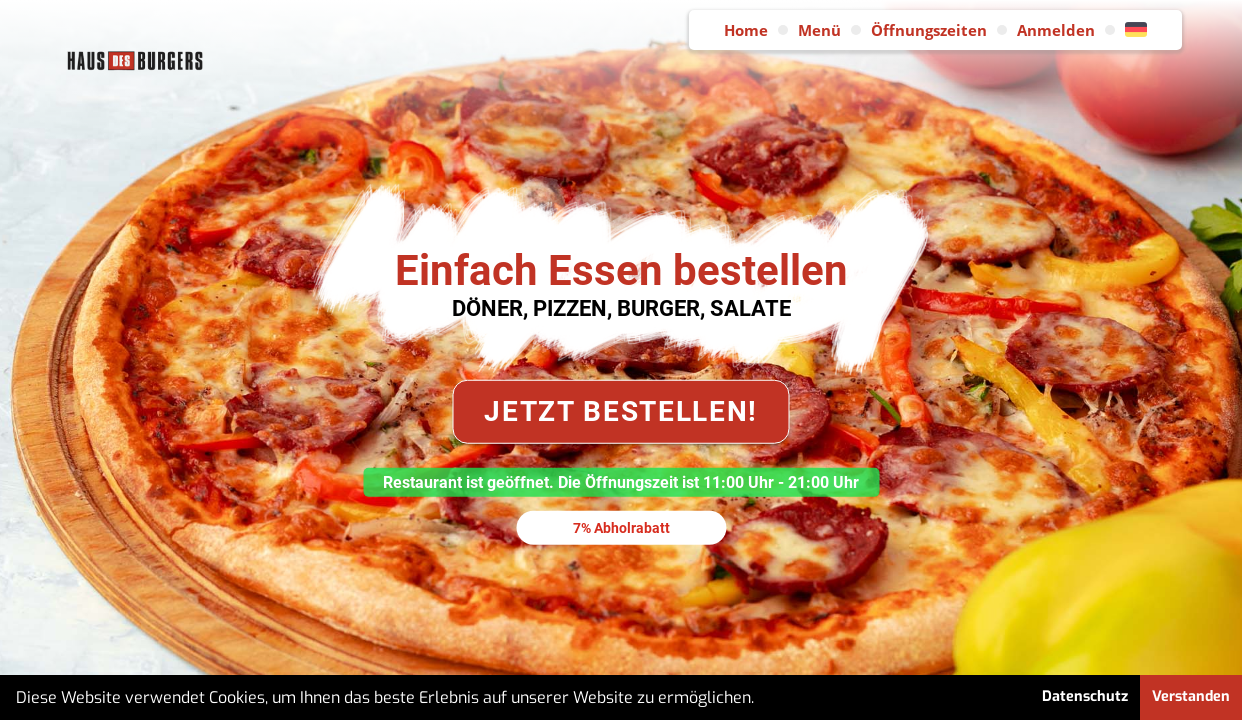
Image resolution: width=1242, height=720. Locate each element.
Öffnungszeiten (929, 30)
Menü (819, 30)
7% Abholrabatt (621, 527)
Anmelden (1056, 30)
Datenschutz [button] (1085, 696)
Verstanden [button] (1191, 696)
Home (746, 30)
